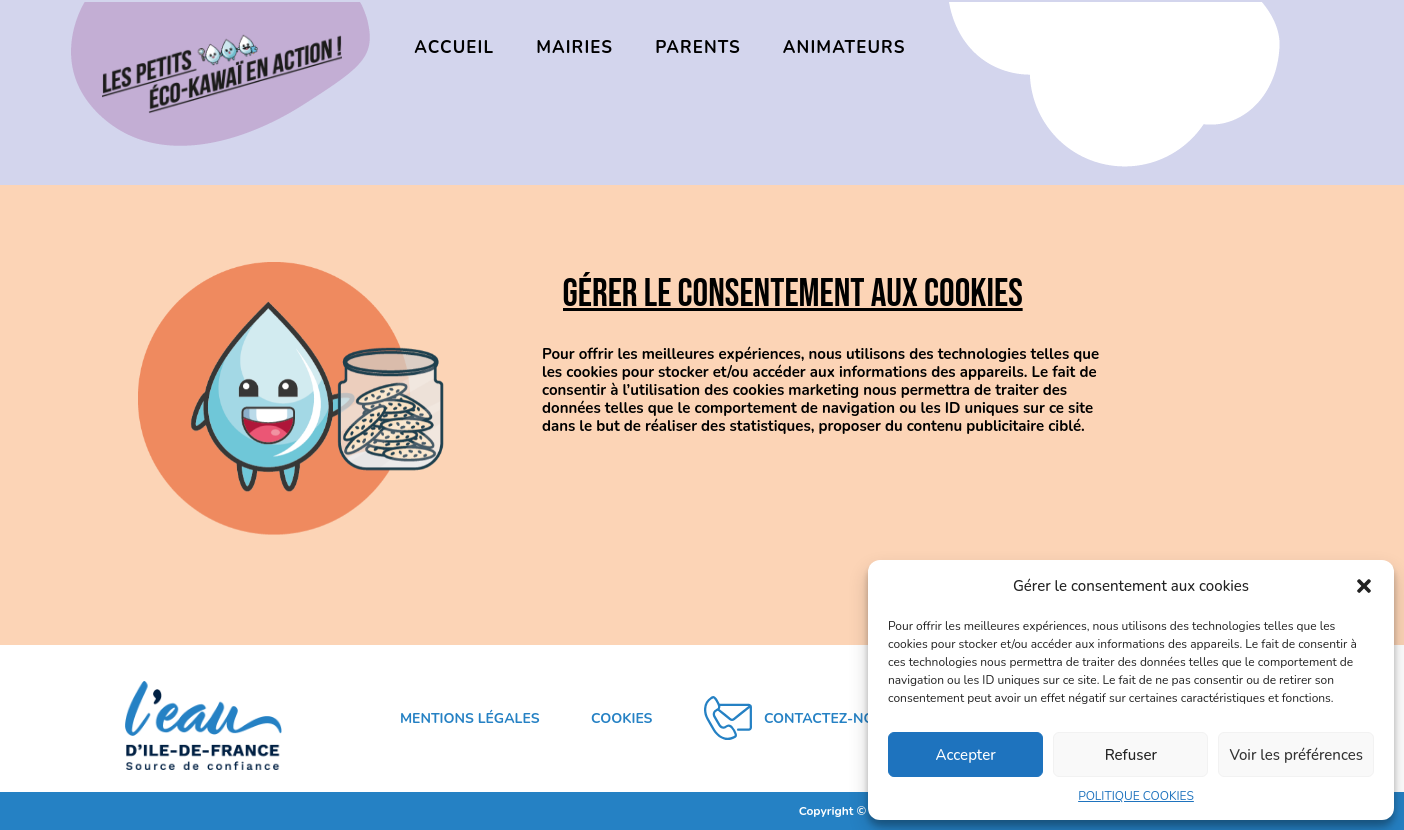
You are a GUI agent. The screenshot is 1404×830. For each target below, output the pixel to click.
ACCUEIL (454, 47)
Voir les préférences (1296, 755)
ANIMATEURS (844, 47)
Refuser (1131, 755)
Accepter (966, 755)
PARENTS (698, 47)
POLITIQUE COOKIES (1136, 796)
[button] (1364, 586)
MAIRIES (574, 47)
